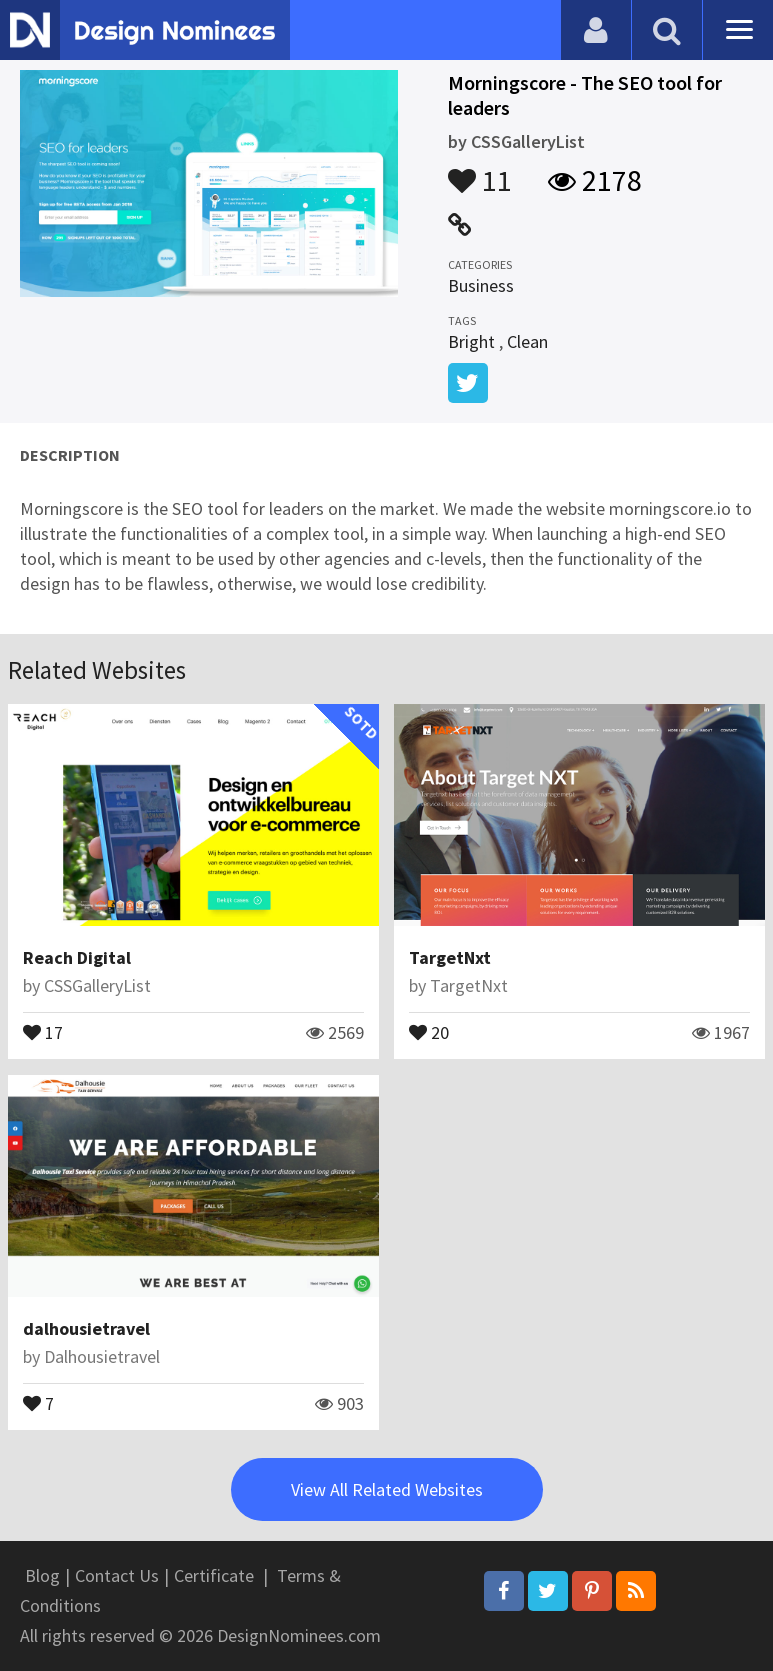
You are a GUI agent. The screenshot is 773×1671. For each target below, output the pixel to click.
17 (43, 1031)
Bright (471, 341)
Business (481, 285)
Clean (527, 341)
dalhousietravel (86, 1328)
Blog (42, 1575)
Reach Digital (77, 957)
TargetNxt (450, 957)
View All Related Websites (387, 1489)
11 (480, 171)
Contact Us (117, 1575)
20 (429, 1031)
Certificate (214, 1575)
